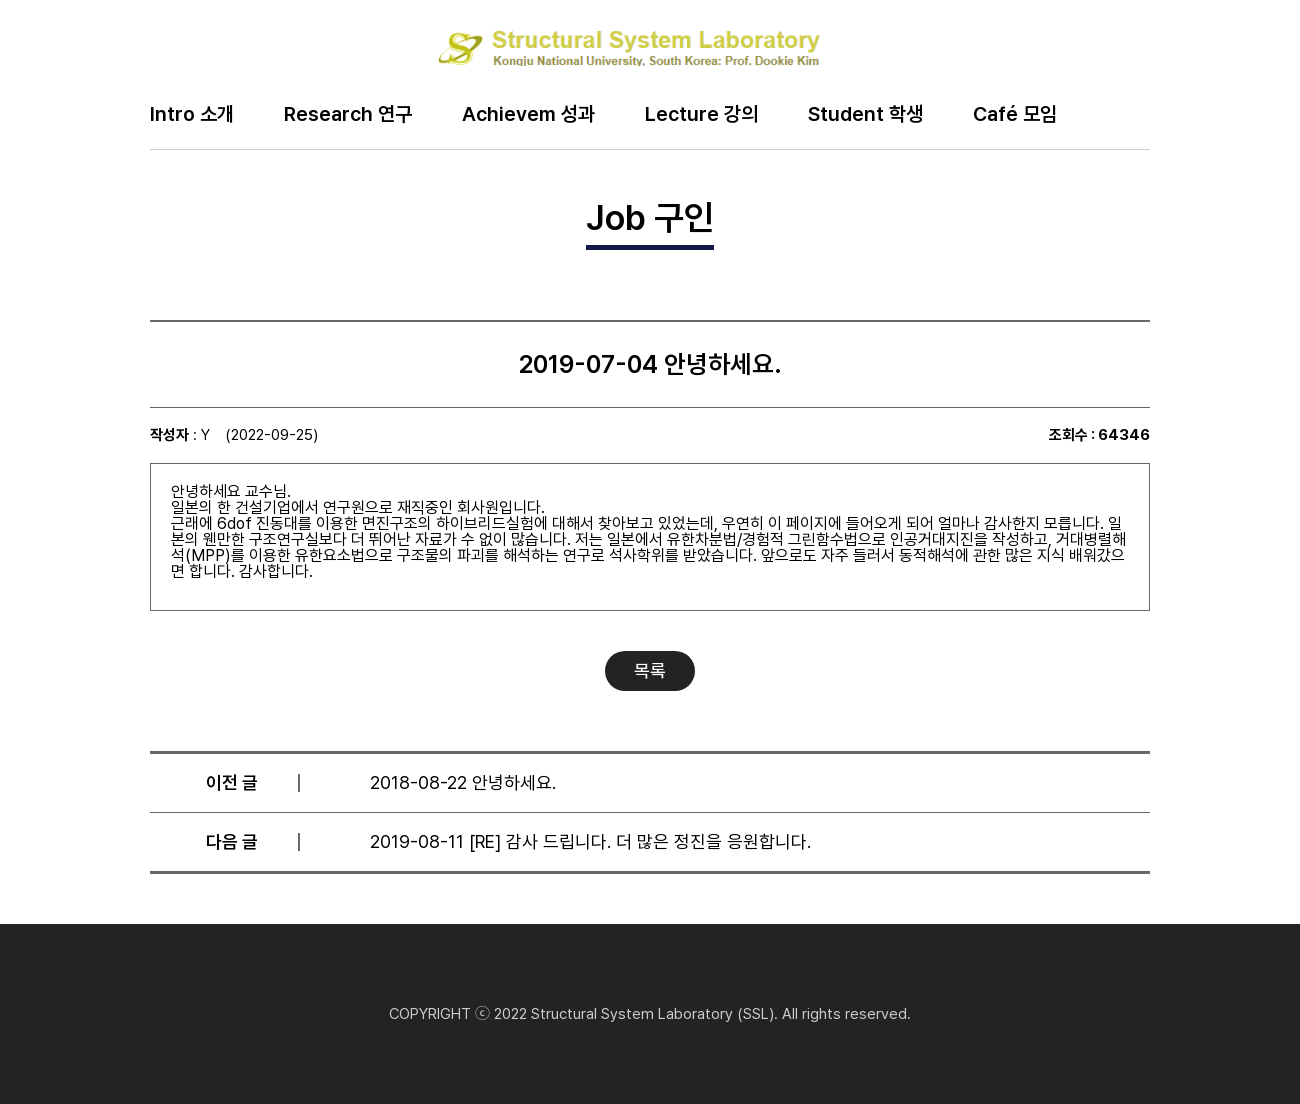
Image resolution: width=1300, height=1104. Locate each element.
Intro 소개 (192, 115)
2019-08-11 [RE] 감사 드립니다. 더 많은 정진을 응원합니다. (590, 841)
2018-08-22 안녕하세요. (463, 782)
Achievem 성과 (528, 115)
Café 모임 (1015, 115)
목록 (650, 670)
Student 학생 (865, 115)
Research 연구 (348, 115)
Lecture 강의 (701, 115)
